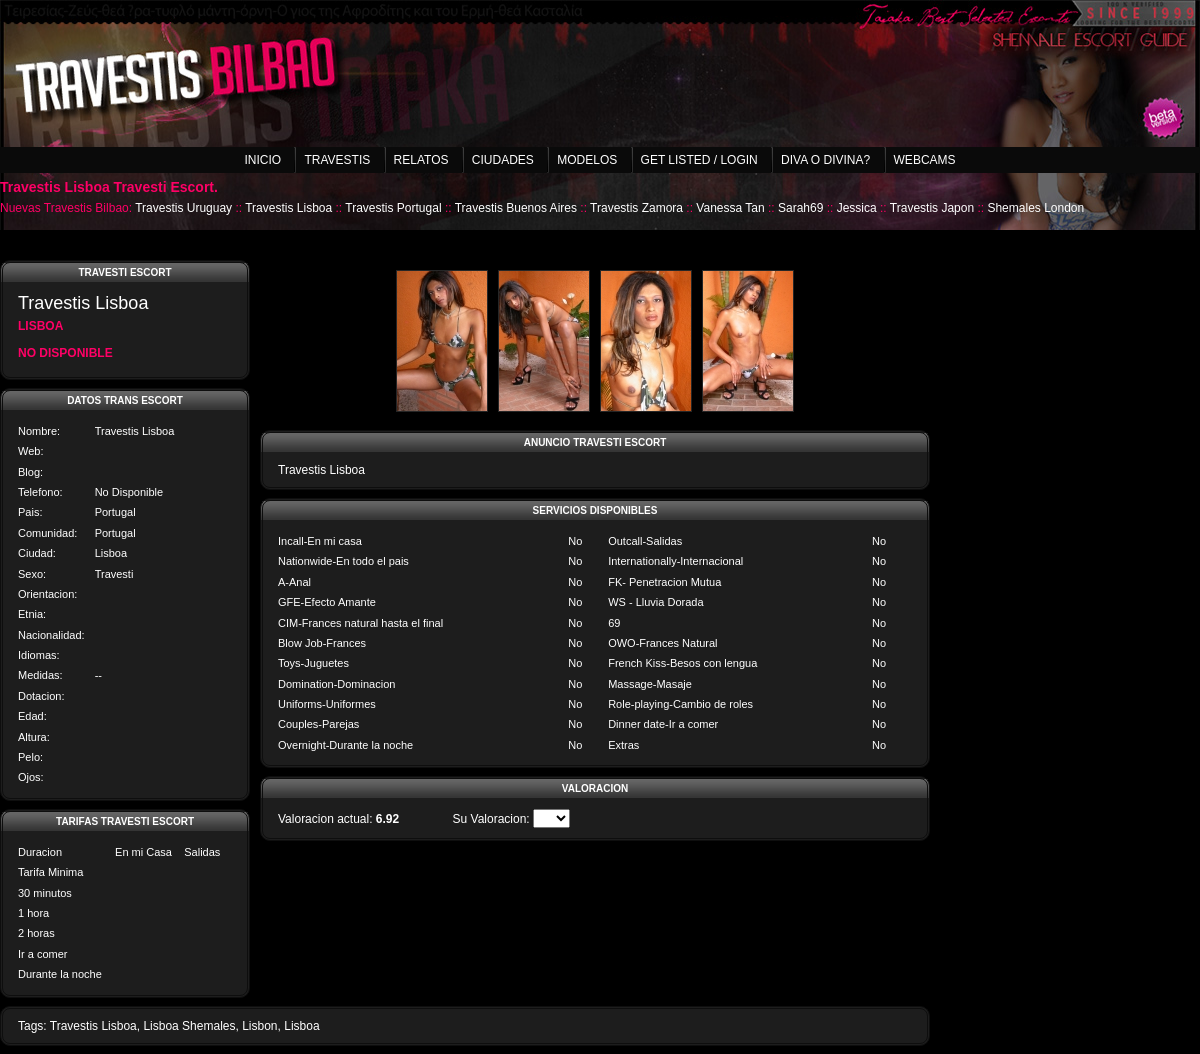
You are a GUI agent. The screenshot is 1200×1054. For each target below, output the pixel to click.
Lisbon (259, 1026)
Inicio (262, 160)
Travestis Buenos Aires (516, 208)
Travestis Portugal (393, 208)
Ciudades (503, 160)
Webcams (925, 160)
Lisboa (301, 1026)
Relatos (421, 160)
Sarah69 (800, 208)
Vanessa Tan (730, 208)
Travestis (337, 160)
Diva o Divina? (825, 160)
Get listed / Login (699, 160)
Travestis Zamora (636, 208)
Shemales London (1035, 208)
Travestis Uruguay (183, 208)
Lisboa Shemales (189, 1026)
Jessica (857, 208)
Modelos (587, 160)
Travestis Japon (932, 208)
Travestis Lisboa (288, 208)
